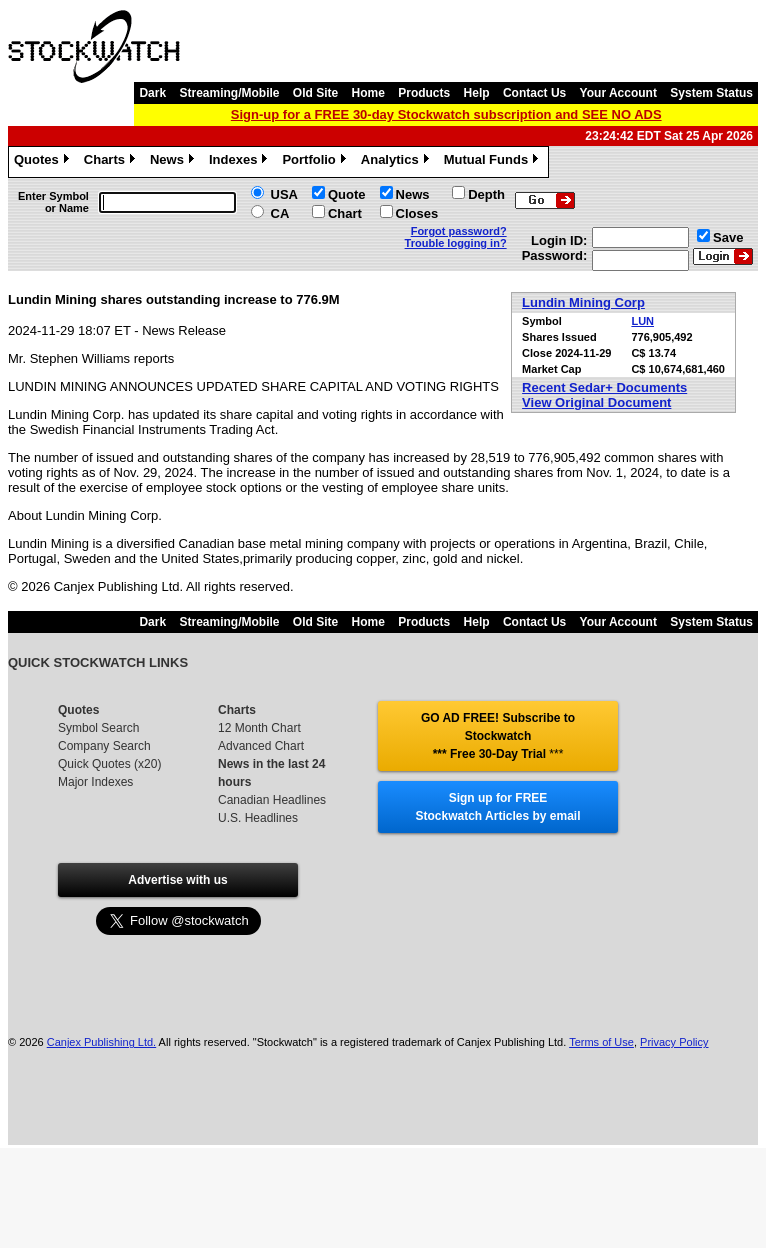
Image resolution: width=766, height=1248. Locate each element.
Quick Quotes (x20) (109, 764)
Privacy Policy (674, 1042)
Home (368, 93)
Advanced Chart (261, 746)
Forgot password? (459, 231)
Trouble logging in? (456, 243)
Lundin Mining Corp (583, 302)
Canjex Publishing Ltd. (101, 1042)
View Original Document (596, 402)
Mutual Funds (494, 162)
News (174, 162)
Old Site (315, 93)
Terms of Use (601, 1042)
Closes (417, 213)
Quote (347, 194)
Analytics (397, 162)
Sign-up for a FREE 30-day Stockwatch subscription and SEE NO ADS (446, 114)
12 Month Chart (259, 728)
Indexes (240, 162)
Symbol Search (98, 728)
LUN (642, 321)
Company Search (104, 746)
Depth (486, 194)
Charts (112, 162)
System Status (711, 93)
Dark (152, 93)
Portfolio (316, 162)
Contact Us (534, 93)
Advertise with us (177, 880)
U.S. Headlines (258, 818)
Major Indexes (95, 782)
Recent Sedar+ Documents (604, 387)
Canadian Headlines (272, 800)
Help (477, 93)
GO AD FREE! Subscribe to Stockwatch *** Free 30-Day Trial (498, 736)
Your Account (618, 93)
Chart (345, 213)
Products (424, 93)
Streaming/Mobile (229, 93)
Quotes (44, 162)
